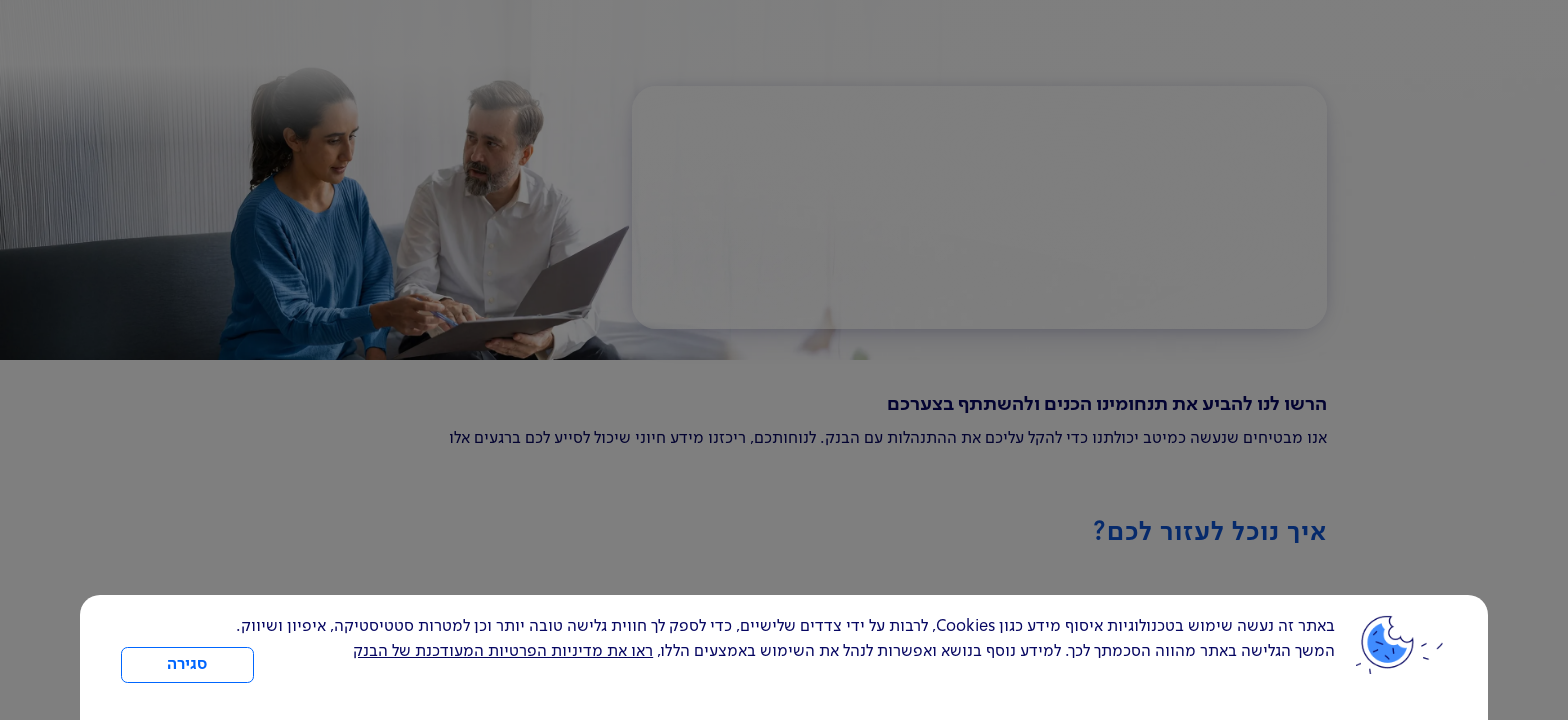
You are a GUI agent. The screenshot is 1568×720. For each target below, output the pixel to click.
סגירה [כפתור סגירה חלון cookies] (187, 665)
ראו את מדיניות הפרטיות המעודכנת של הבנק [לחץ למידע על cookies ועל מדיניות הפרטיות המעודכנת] (503, 652)
